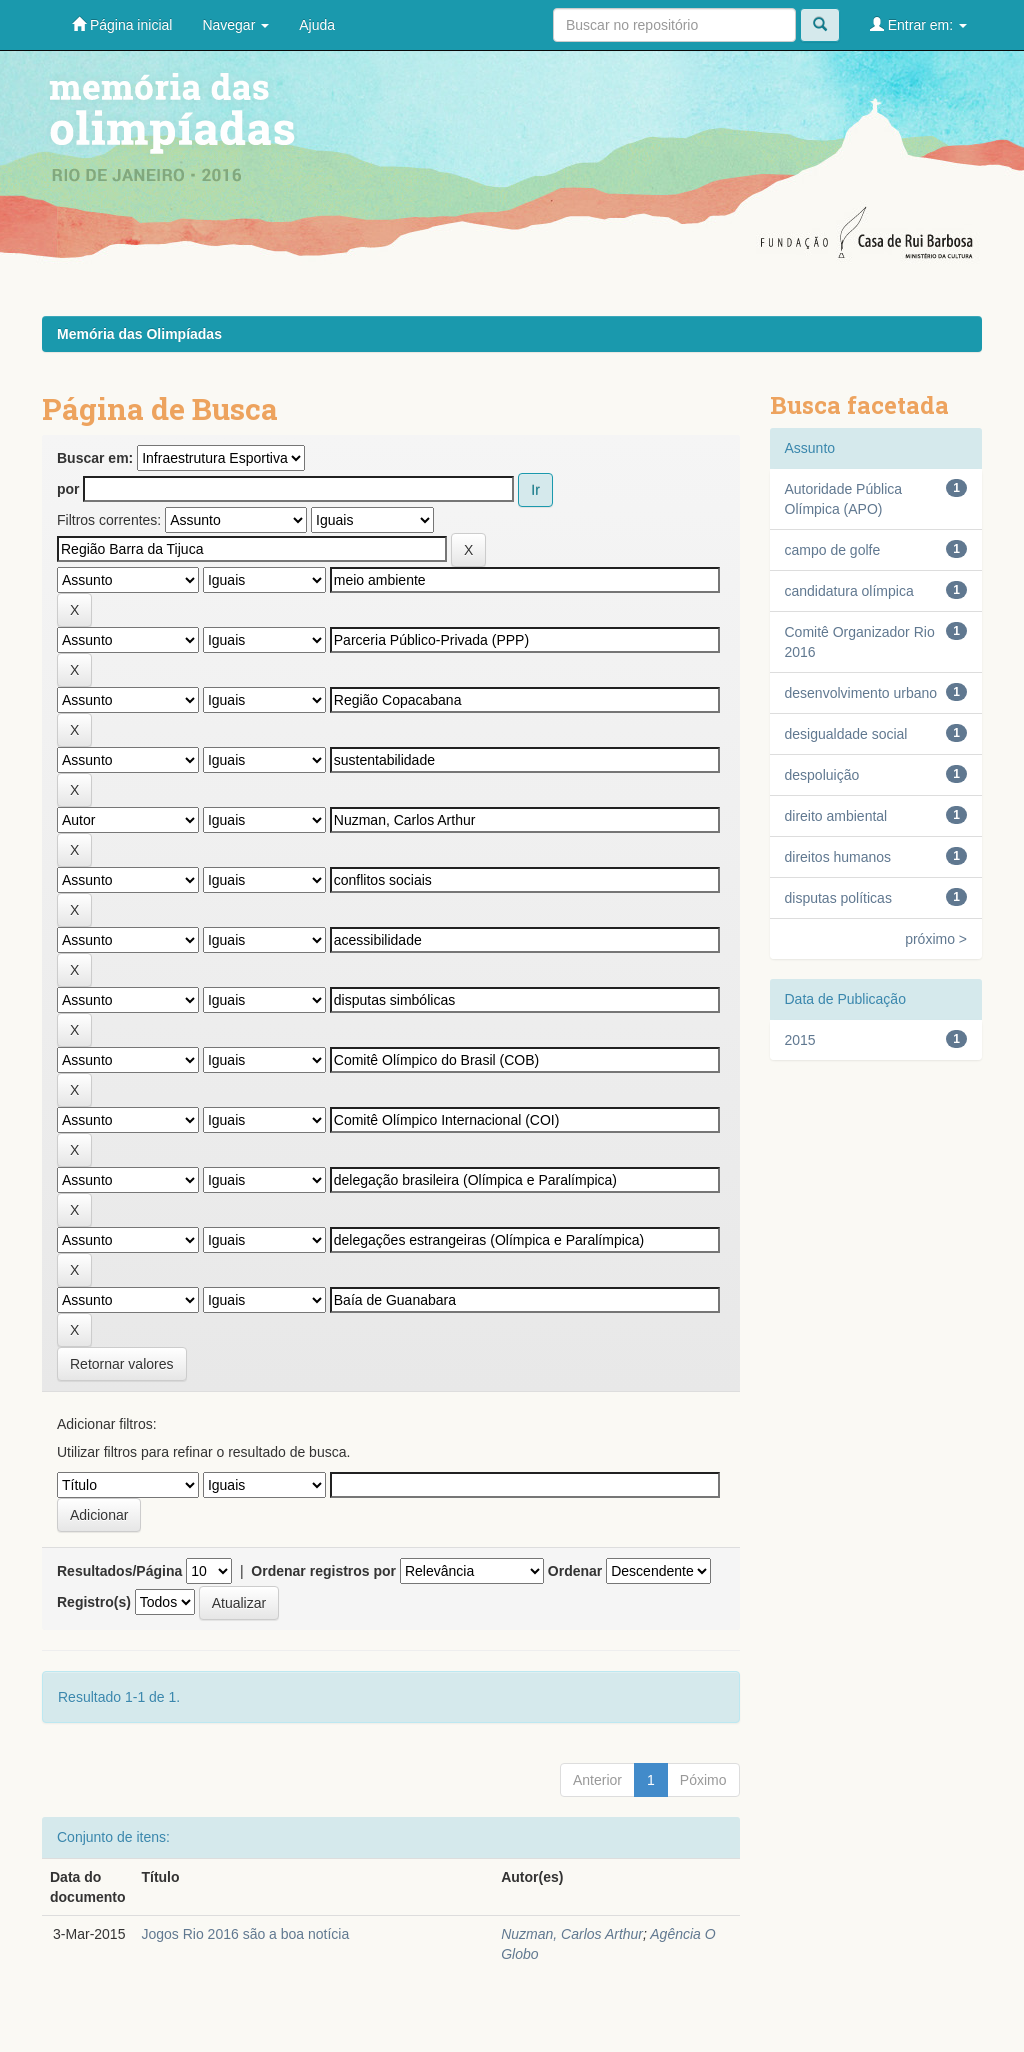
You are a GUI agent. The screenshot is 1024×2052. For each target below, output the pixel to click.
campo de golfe (833, 550)
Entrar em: (918, 24)
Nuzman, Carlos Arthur (572, 1934)
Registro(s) (94, 1602)
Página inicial (122, 24)
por (68, 489)
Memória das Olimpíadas (139, 334)
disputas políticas (838, 898)
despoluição (822, 775)
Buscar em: (95, 458)
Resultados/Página (119, 1571)
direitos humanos (838, 857)
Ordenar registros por (323, 1571)
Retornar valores (122, 1364)
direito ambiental (836, 816)
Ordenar (575, 1571)
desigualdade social (846, 734)
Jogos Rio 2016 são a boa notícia (245, 1934)
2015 (800, 1040)
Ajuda (317, 25)
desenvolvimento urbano (861, 693)
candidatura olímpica (849, 591)
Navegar (235, 25)
